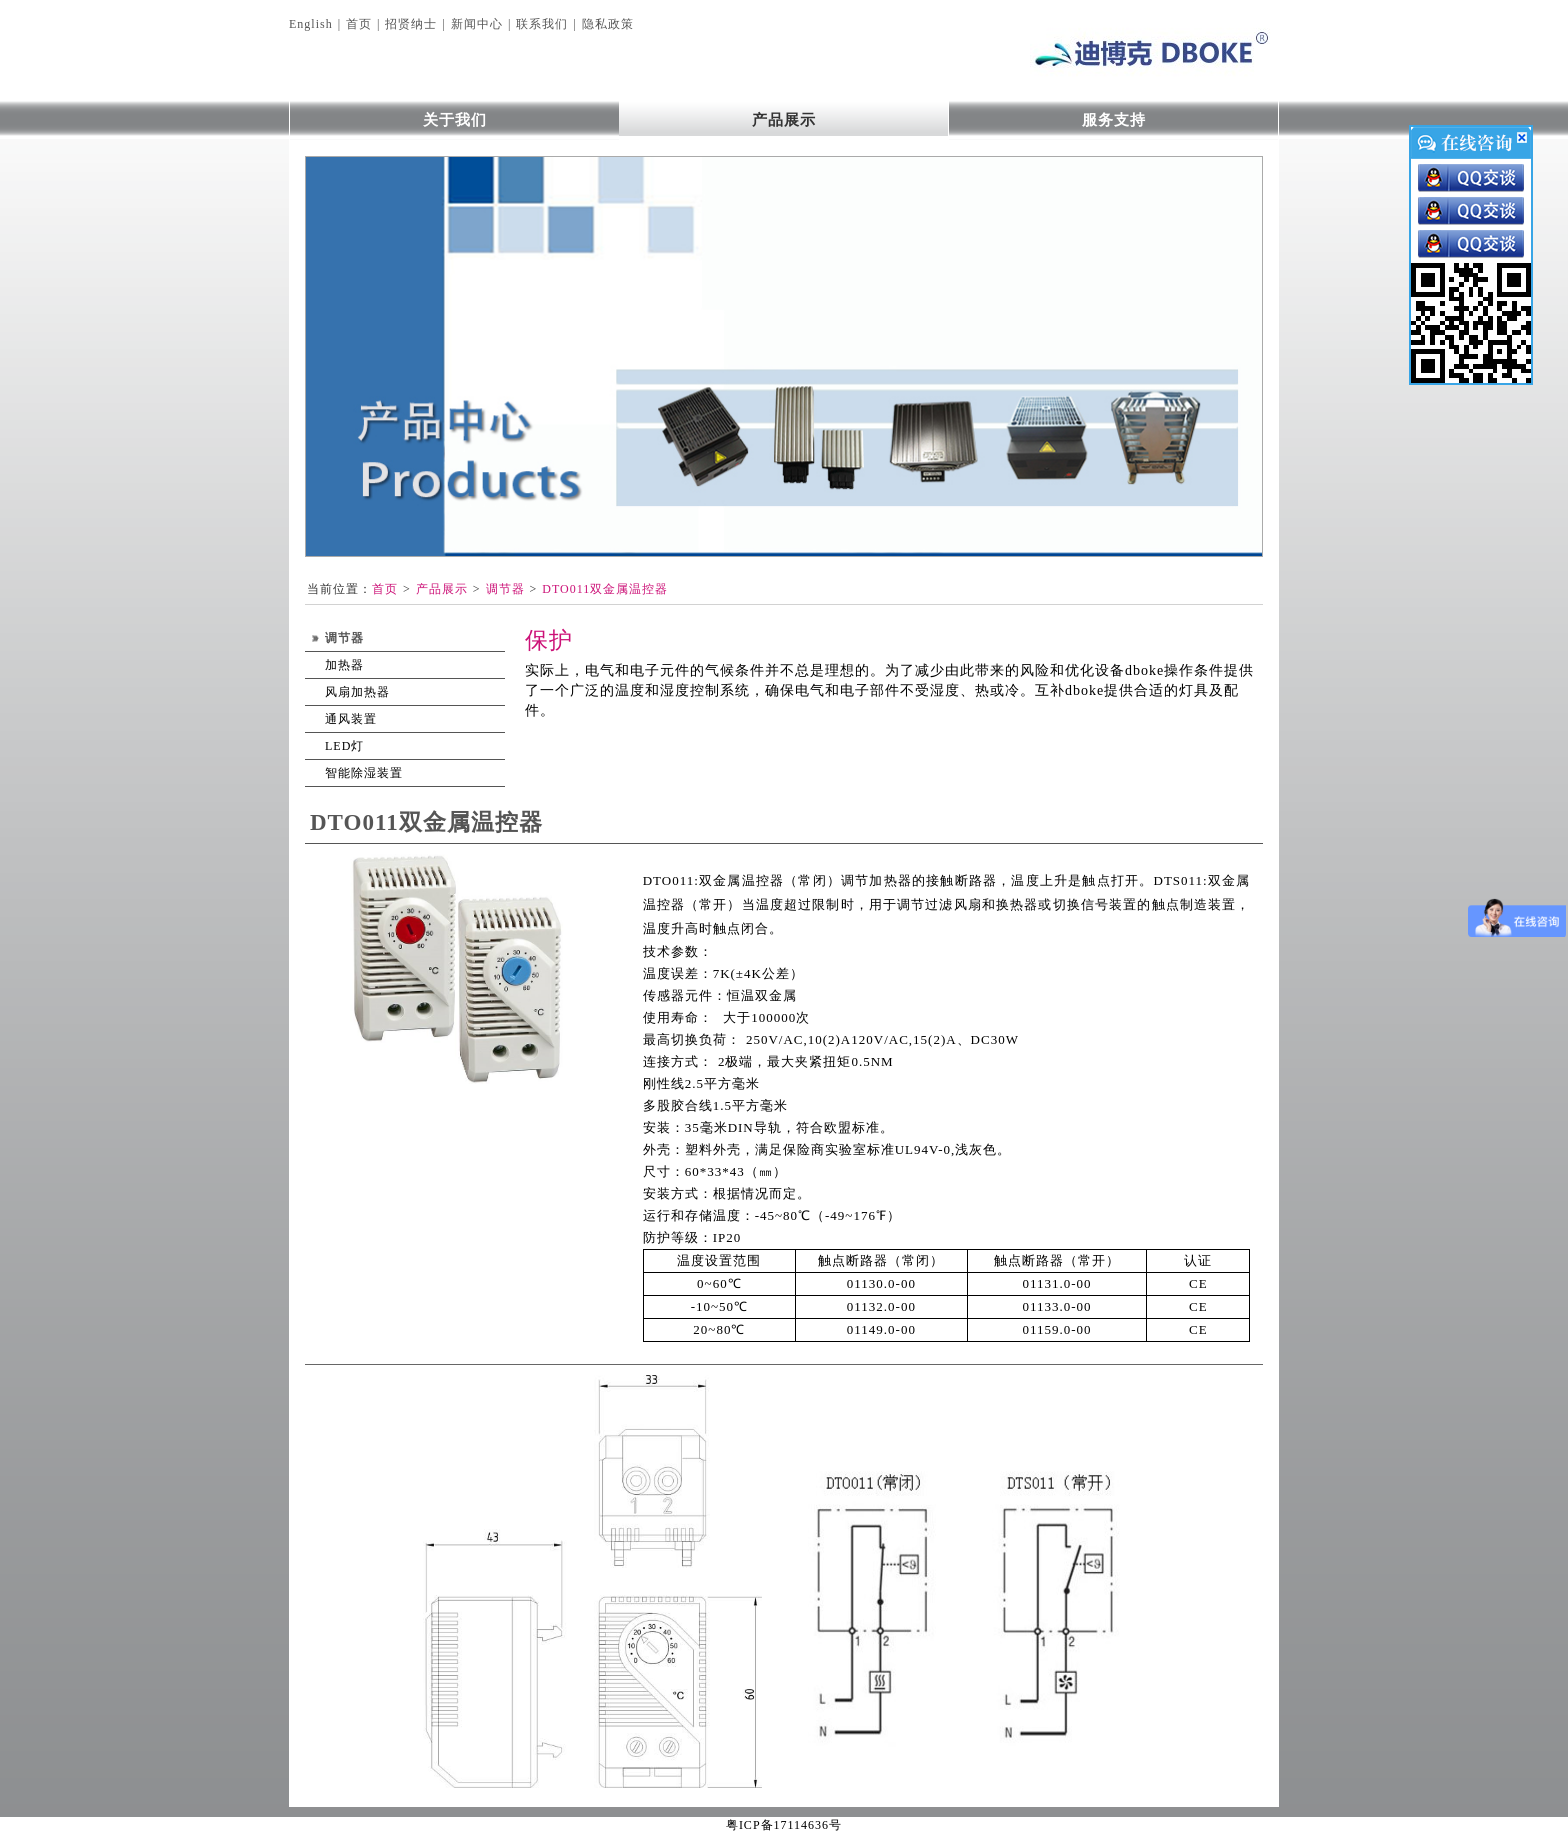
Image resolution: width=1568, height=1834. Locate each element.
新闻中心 (477, 24)
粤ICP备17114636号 (784, 1825)
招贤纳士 (411, 24)
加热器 (344, 665)
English (311, 24)
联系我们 (542, 24)
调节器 (505, 589)
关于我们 (455, 120)
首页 (359, 24)
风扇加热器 (357, 692)
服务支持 (1114, 120)
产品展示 (784, 120)
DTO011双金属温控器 (605, 589)
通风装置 (351, 719)
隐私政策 (608, 24)
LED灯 (344, 746)
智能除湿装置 (364, 773)
